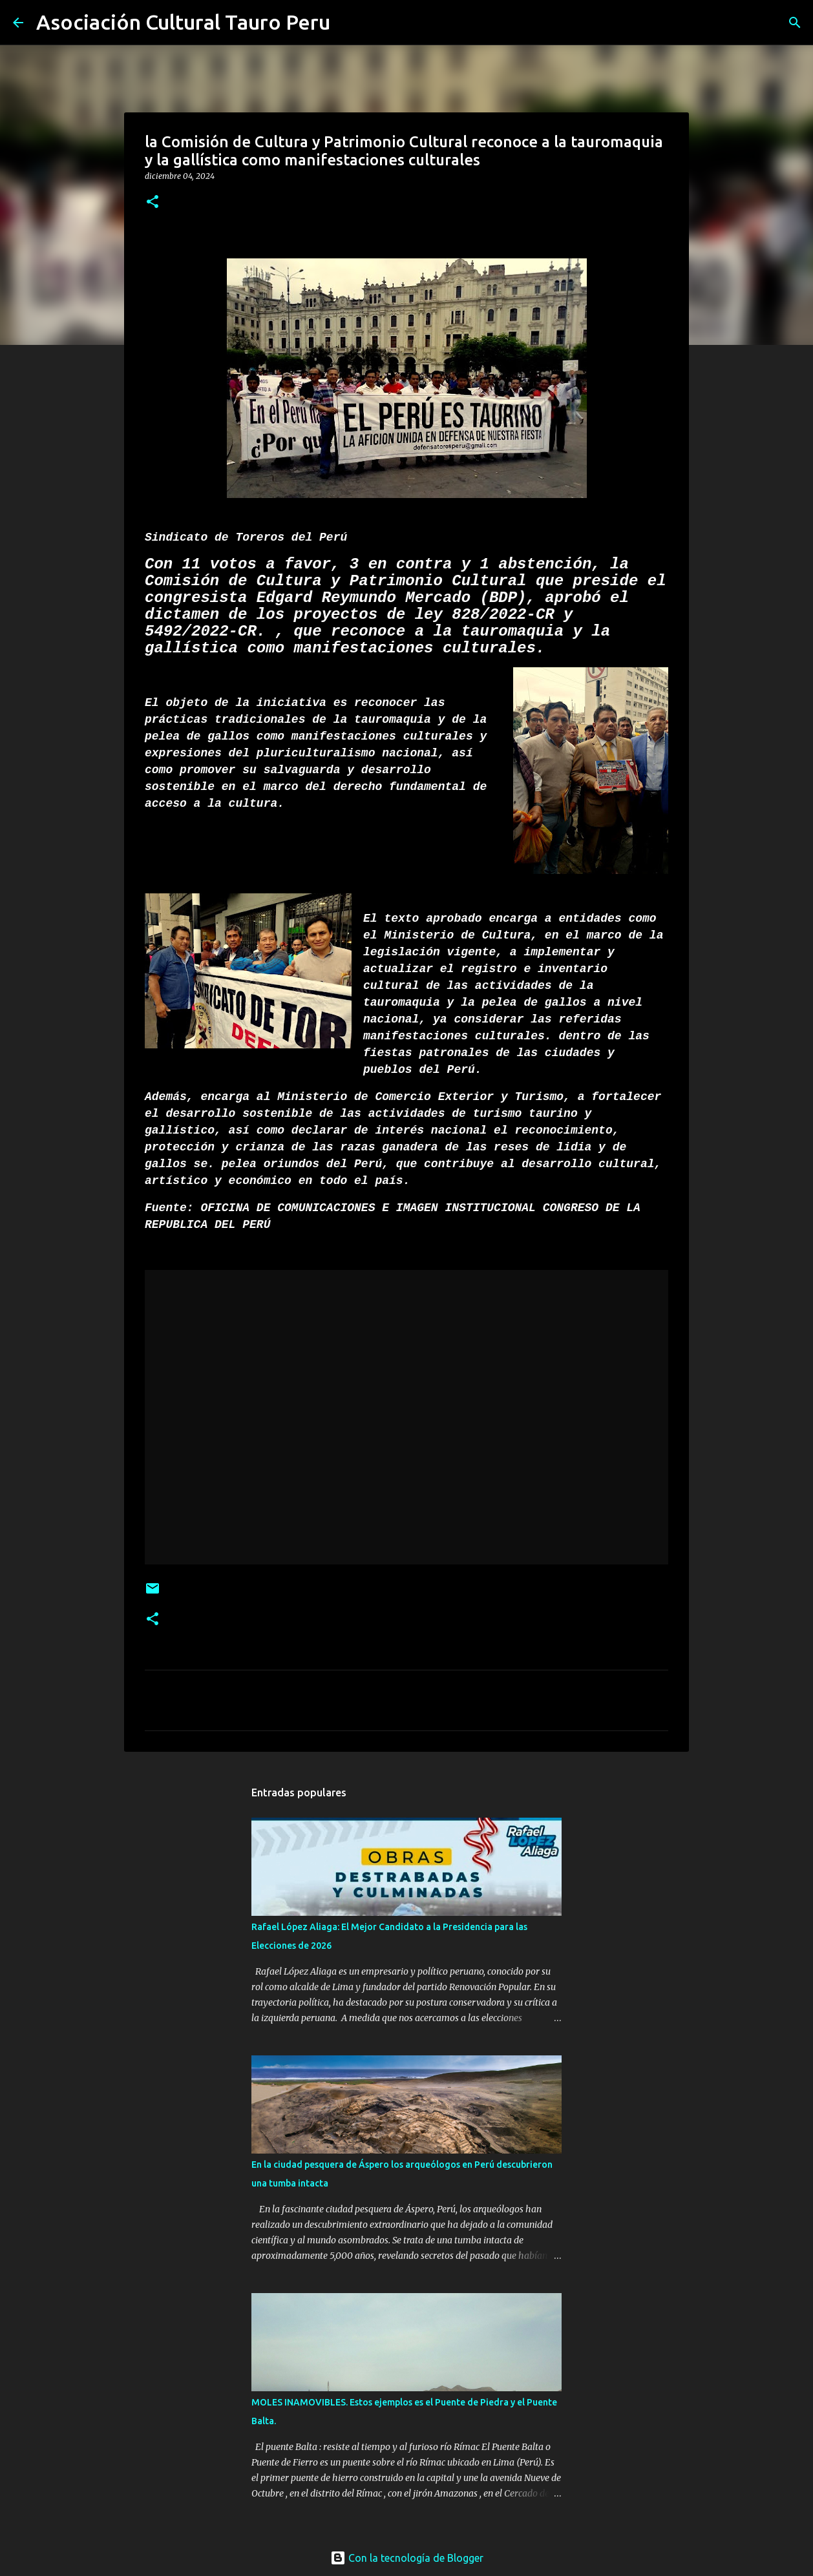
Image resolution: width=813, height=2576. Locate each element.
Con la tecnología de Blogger (406, 2558)
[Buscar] (348, 22)
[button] (152, 202)
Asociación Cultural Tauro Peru (183, 22)
